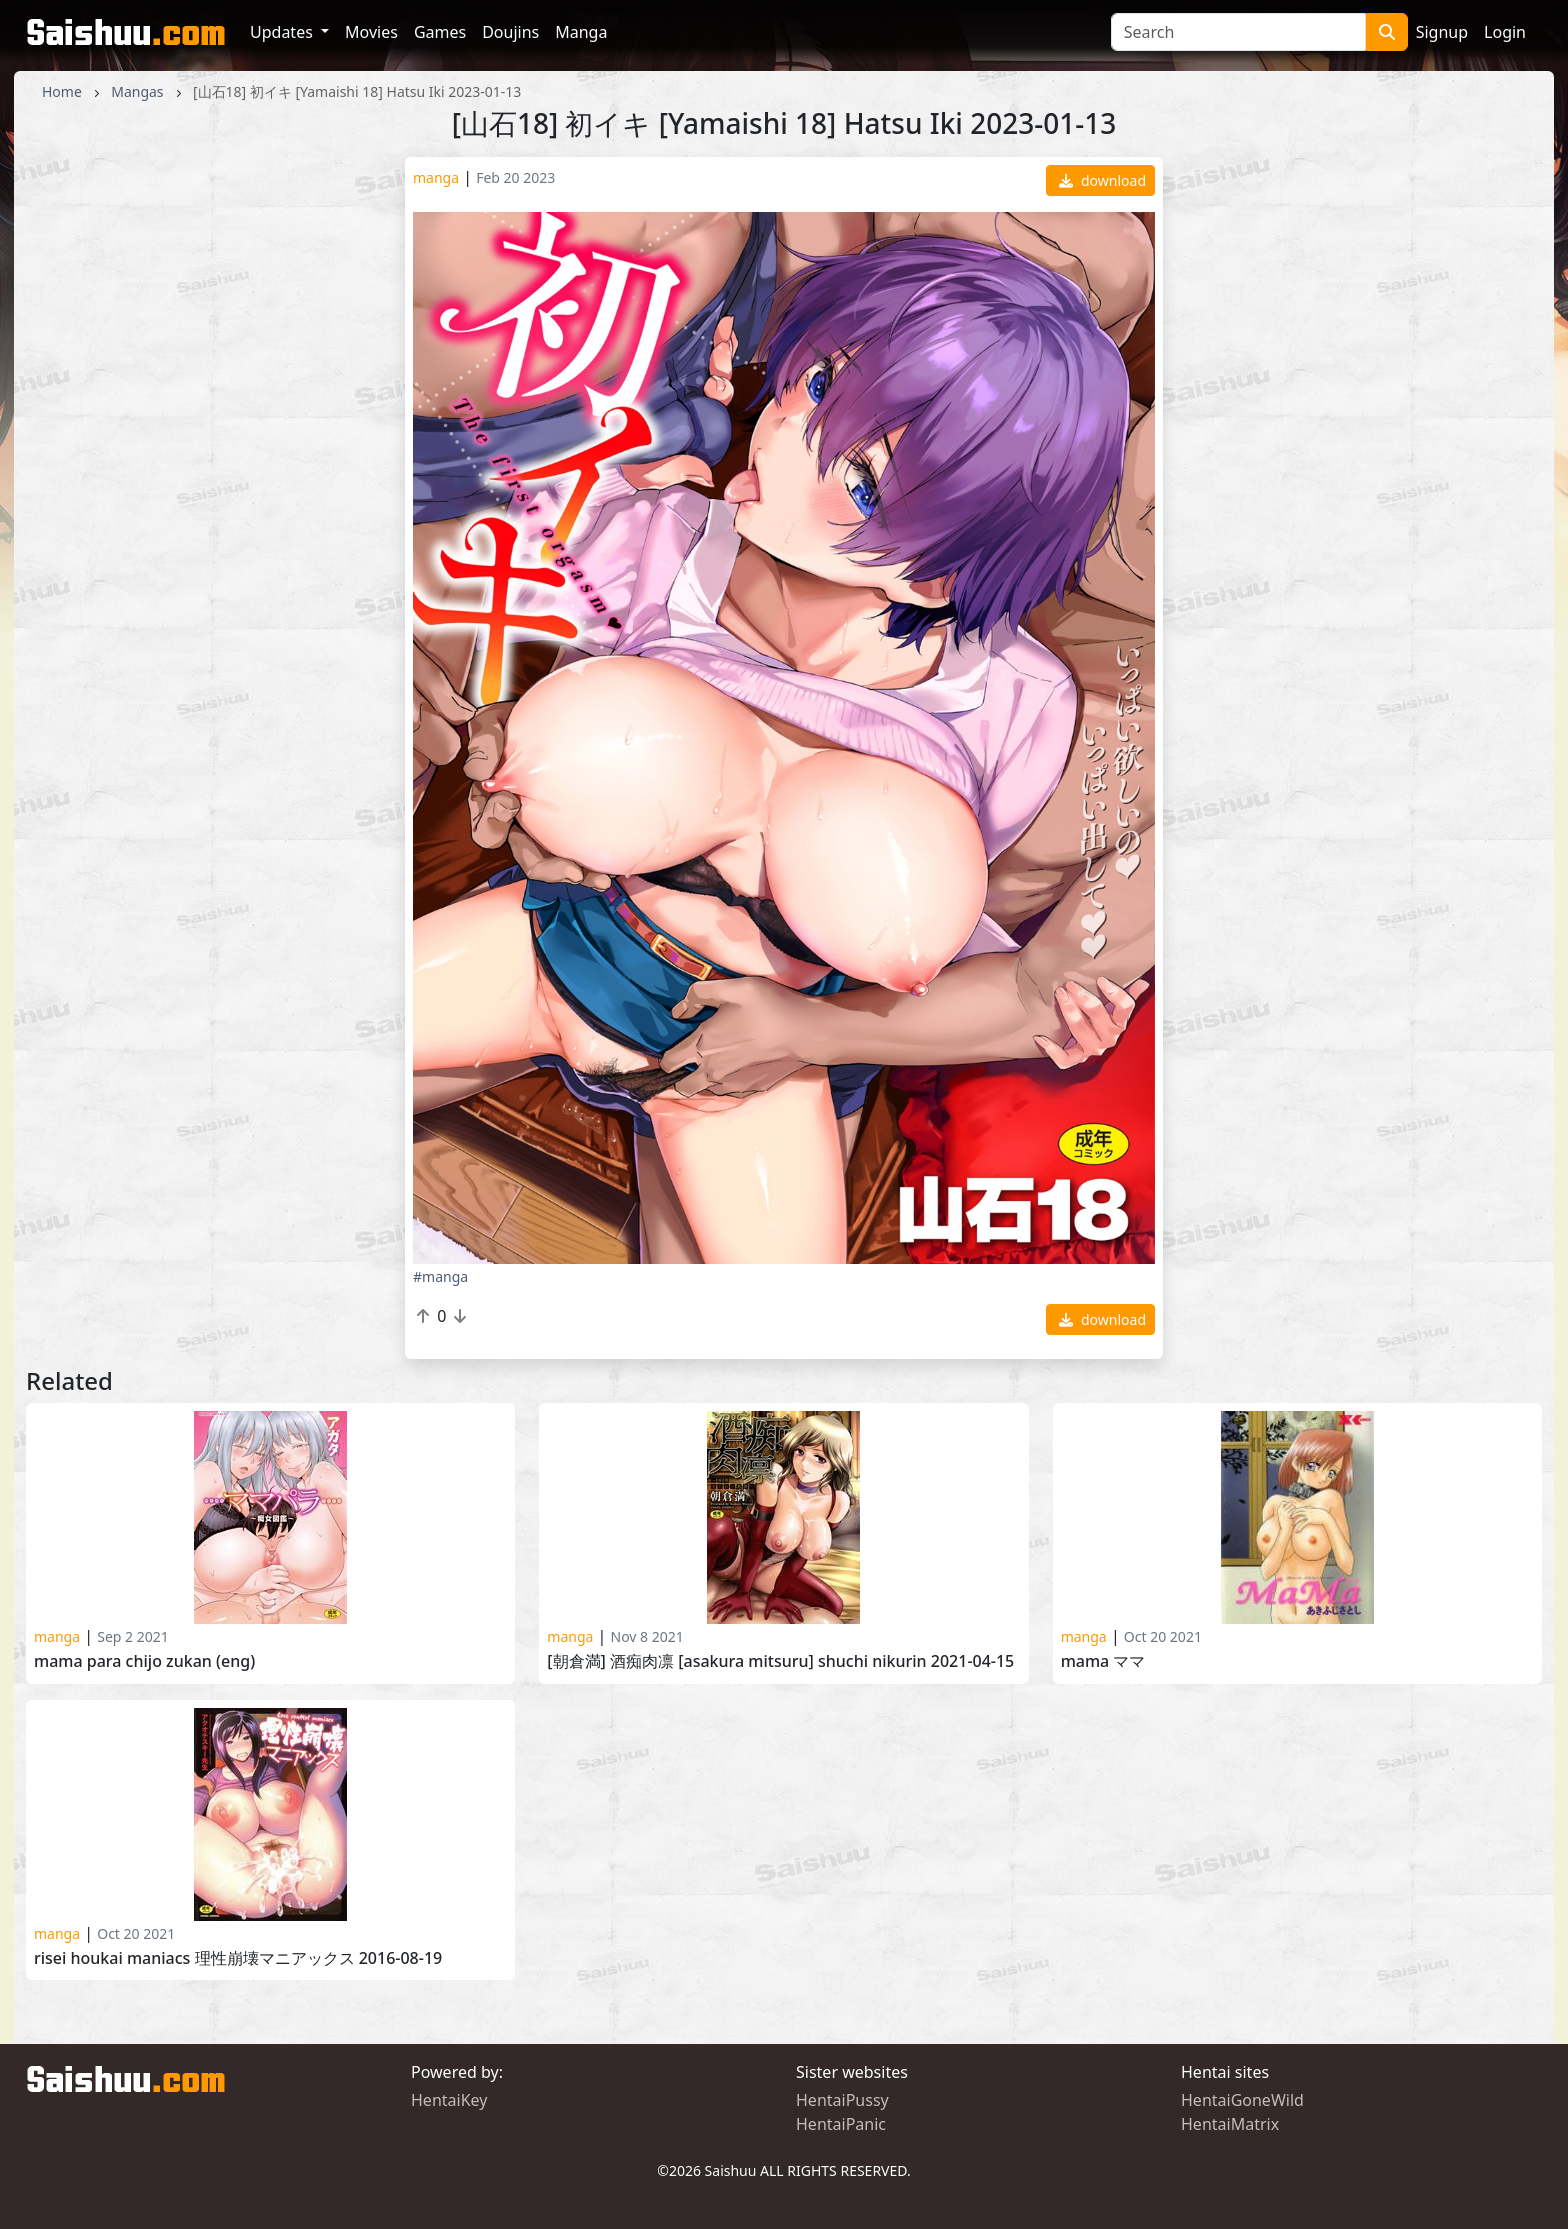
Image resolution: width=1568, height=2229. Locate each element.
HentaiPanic (841, 2124)
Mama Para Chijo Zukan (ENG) (144, 1661)
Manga (581, 32)
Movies (371, 32)
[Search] (1238, 32)
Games (440, 32)
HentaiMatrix (1230, 2124)
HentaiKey (449, 2100)
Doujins (510, 32)
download (1102, 180)
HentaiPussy (842, 2100)
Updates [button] (283, 32)
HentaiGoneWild (1242, 2100)
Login (1505, 32)
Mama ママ (1103, 1661)
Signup (1442, 32)
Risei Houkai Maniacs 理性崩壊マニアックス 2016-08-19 (238, 1958)
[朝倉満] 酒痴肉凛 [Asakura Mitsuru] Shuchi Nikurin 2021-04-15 (780, 1661)
